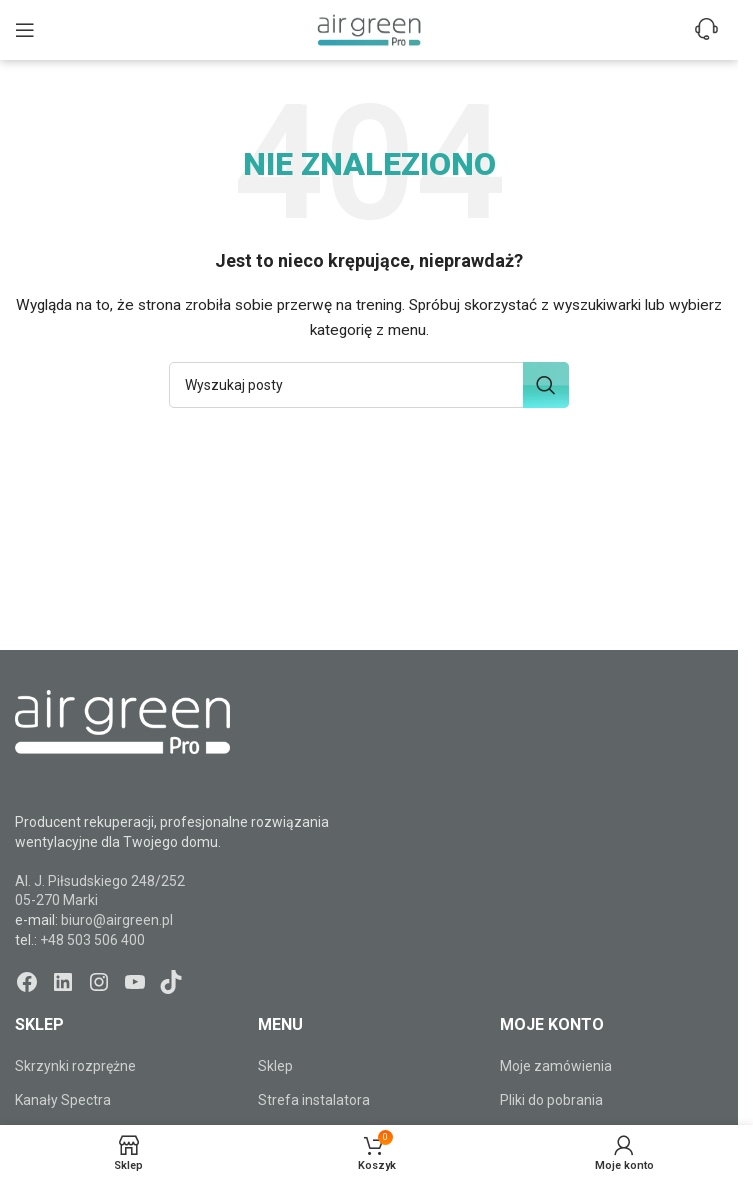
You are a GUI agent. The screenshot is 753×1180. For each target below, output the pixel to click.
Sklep (275, 1066)
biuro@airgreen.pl (117, 920)
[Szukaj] (369, 385)
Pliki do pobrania (551, 1100)
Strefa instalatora (314, 1100)
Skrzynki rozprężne (75, 1066)
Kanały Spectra (63, 1100)
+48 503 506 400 (92, 940)
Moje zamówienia (556, 1066)
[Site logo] (369, 29)
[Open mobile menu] (25, 30)
